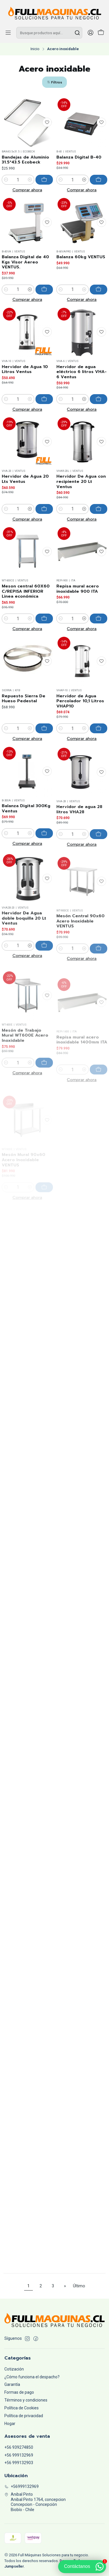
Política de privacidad (23, 2415)
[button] (54, 82)
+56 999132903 (18, 2462)
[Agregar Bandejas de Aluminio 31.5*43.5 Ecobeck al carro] (44, 180)
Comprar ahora (27, 189)
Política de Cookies (21, 2408)
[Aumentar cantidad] (30, 179)
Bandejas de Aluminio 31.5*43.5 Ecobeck (25, 159)
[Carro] (101, 33)
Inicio (35, 49)
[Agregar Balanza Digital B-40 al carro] (98, 180)
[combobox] (49, 33)
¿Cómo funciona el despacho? (32, 2377)
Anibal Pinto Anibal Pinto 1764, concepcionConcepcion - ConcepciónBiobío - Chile (35, 2502)
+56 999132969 (18, 2455)
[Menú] (8, 33)
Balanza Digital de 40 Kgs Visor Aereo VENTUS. (25, 291)
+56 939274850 (18, 2447)
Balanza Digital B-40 (78, 157)
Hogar (9, 2423)
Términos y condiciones (25, 2400)
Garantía (12, 2384)
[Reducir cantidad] (6, 179)
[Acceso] (90, 33)
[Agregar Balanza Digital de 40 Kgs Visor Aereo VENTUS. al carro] (44, 318)
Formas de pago (19, 2392)
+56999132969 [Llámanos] (21, 2486)
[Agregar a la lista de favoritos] (47, 122)
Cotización (14, 2369)
